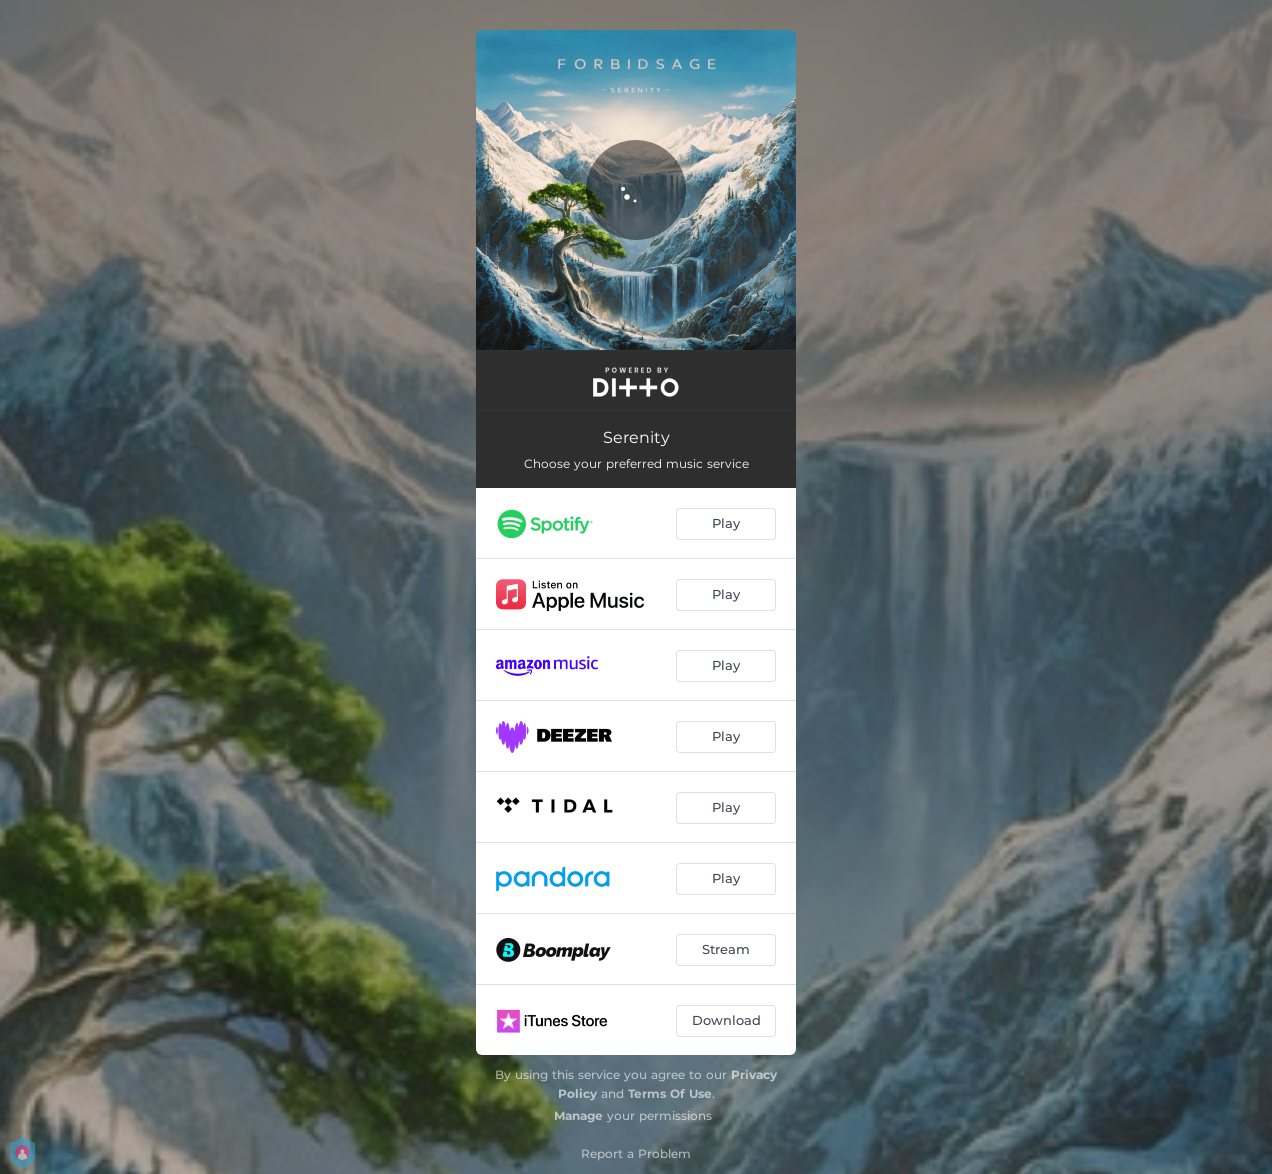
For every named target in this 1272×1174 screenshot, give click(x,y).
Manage (578, 1115)
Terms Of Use (670, 1093)
